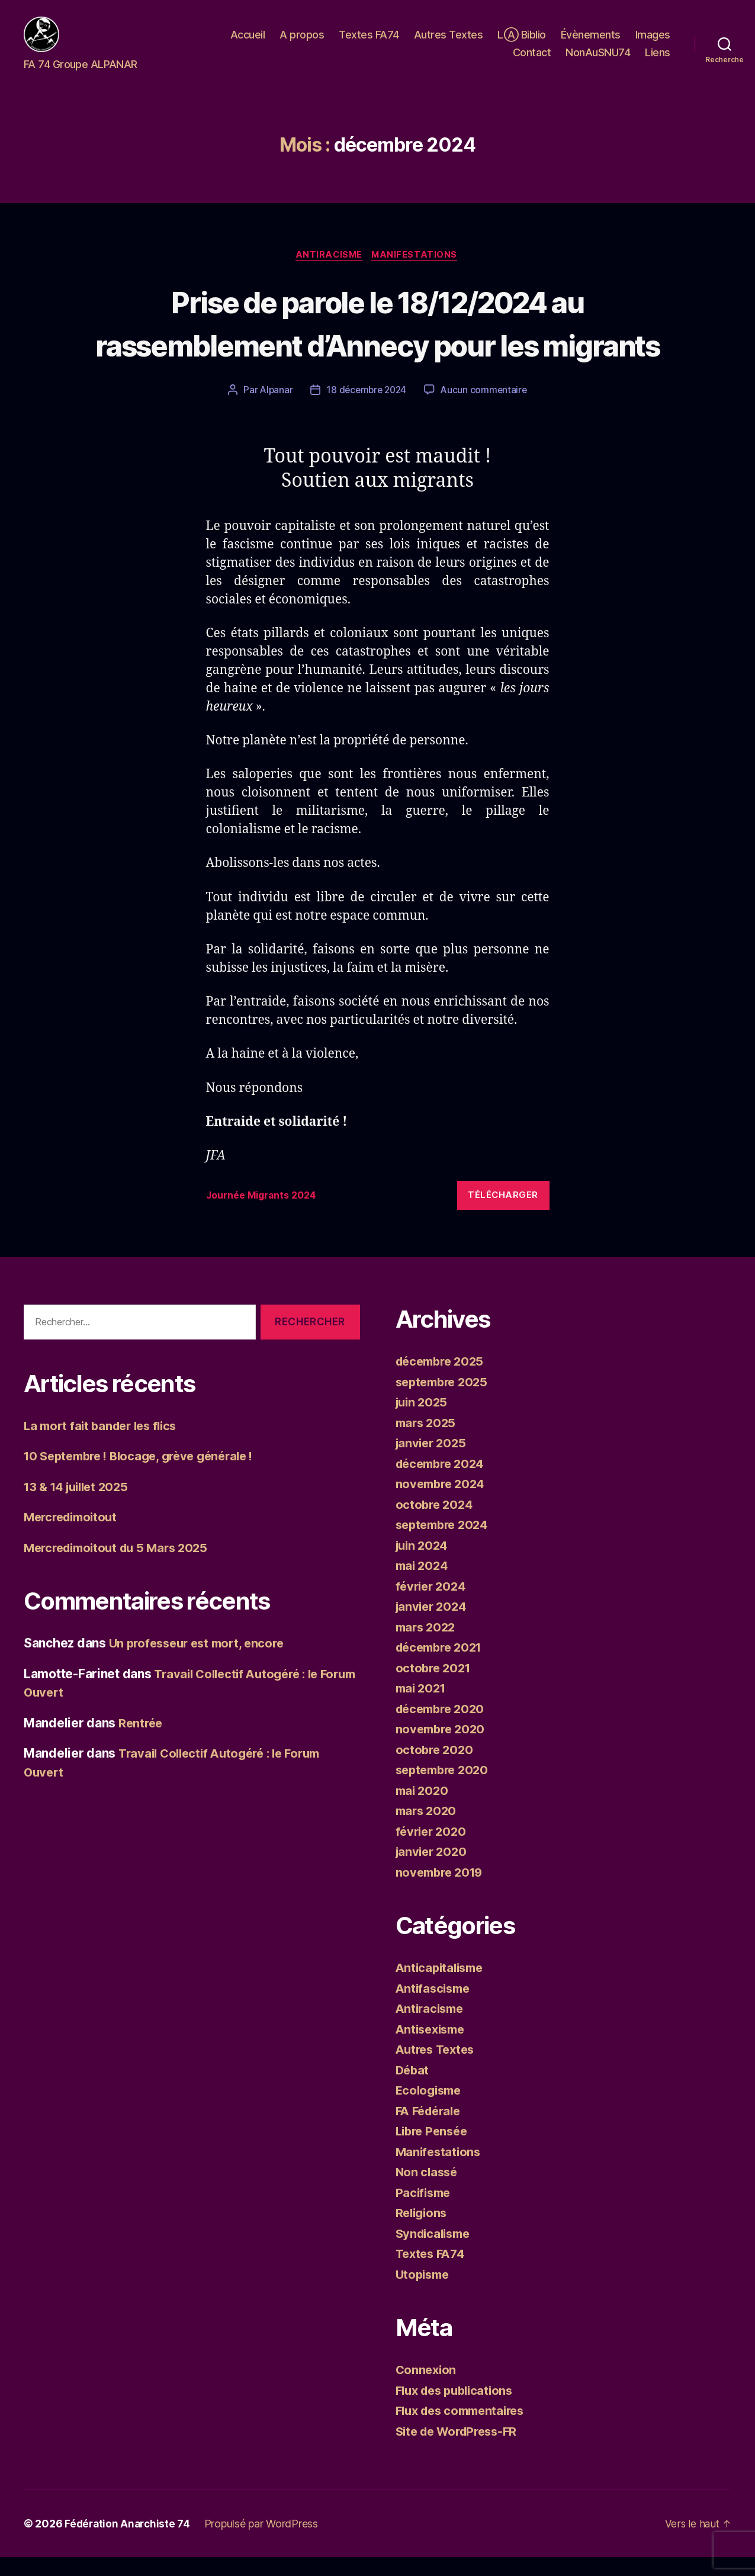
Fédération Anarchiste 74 (129, 2542)
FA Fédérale (431, 2129)
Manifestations (417, 273)
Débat (413, 2089)
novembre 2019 (442, 1891)
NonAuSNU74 (598, 61)
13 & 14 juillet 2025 (80, 1505)
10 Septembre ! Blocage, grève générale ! (146, 1475)
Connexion (427, 2388)
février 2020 (433, 1850)
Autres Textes (448, 43)
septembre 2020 (445, 1788)
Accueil (247, 43)
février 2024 (433, 1605)
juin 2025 (423, 1421)
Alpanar (273, 409)
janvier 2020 (433, 1870)
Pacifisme (425, 2211)
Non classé (428, 2190)
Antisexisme (433, 2048)
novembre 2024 (443, 1502)
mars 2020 (428, 1829)
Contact (532, 61)
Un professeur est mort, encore (201, 1662)
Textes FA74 (369, 43)
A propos (301, 43)
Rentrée (141, 1742)
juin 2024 (424, 1564)
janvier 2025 (433, 1461)
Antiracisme (328, 273)
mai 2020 (423, 1809)
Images (652, 43)
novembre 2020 (443, 1747)
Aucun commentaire (486, 409)
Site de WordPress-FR (461, 2450)
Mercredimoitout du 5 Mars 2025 (121, 1566)
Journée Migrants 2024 (266, 1214)
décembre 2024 (443, 1482)
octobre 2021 (435, 1686)
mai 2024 (423, 1584)
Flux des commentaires (465, 2429)
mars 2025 (428, 1441)
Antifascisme (435, 2007)
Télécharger (503, 1214)
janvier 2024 (433, 1625)
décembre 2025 (443, 1380)
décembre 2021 (442, 1666)
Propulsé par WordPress (265, 2542)
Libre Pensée (434, 2150)
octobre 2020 (436, 1768)
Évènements (591, 43)
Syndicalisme (436, 2252)
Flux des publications (458, 2409)
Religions (423, 2231)
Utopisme (424, 2293)
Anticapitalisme (442, 1986)
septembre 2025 (445, 1400)
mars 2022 (428, 1646)
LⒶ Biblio (521, 43)
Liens (657, 61)
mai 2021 (422, 1707)
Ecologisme (430, 2109)
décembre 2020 (443, 1727)
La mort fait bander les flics (104, 1444)
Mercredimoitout (74, 1536)
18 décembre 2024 (366, 409)
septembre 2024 (445, 1543)
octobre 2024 (436, 1523)
